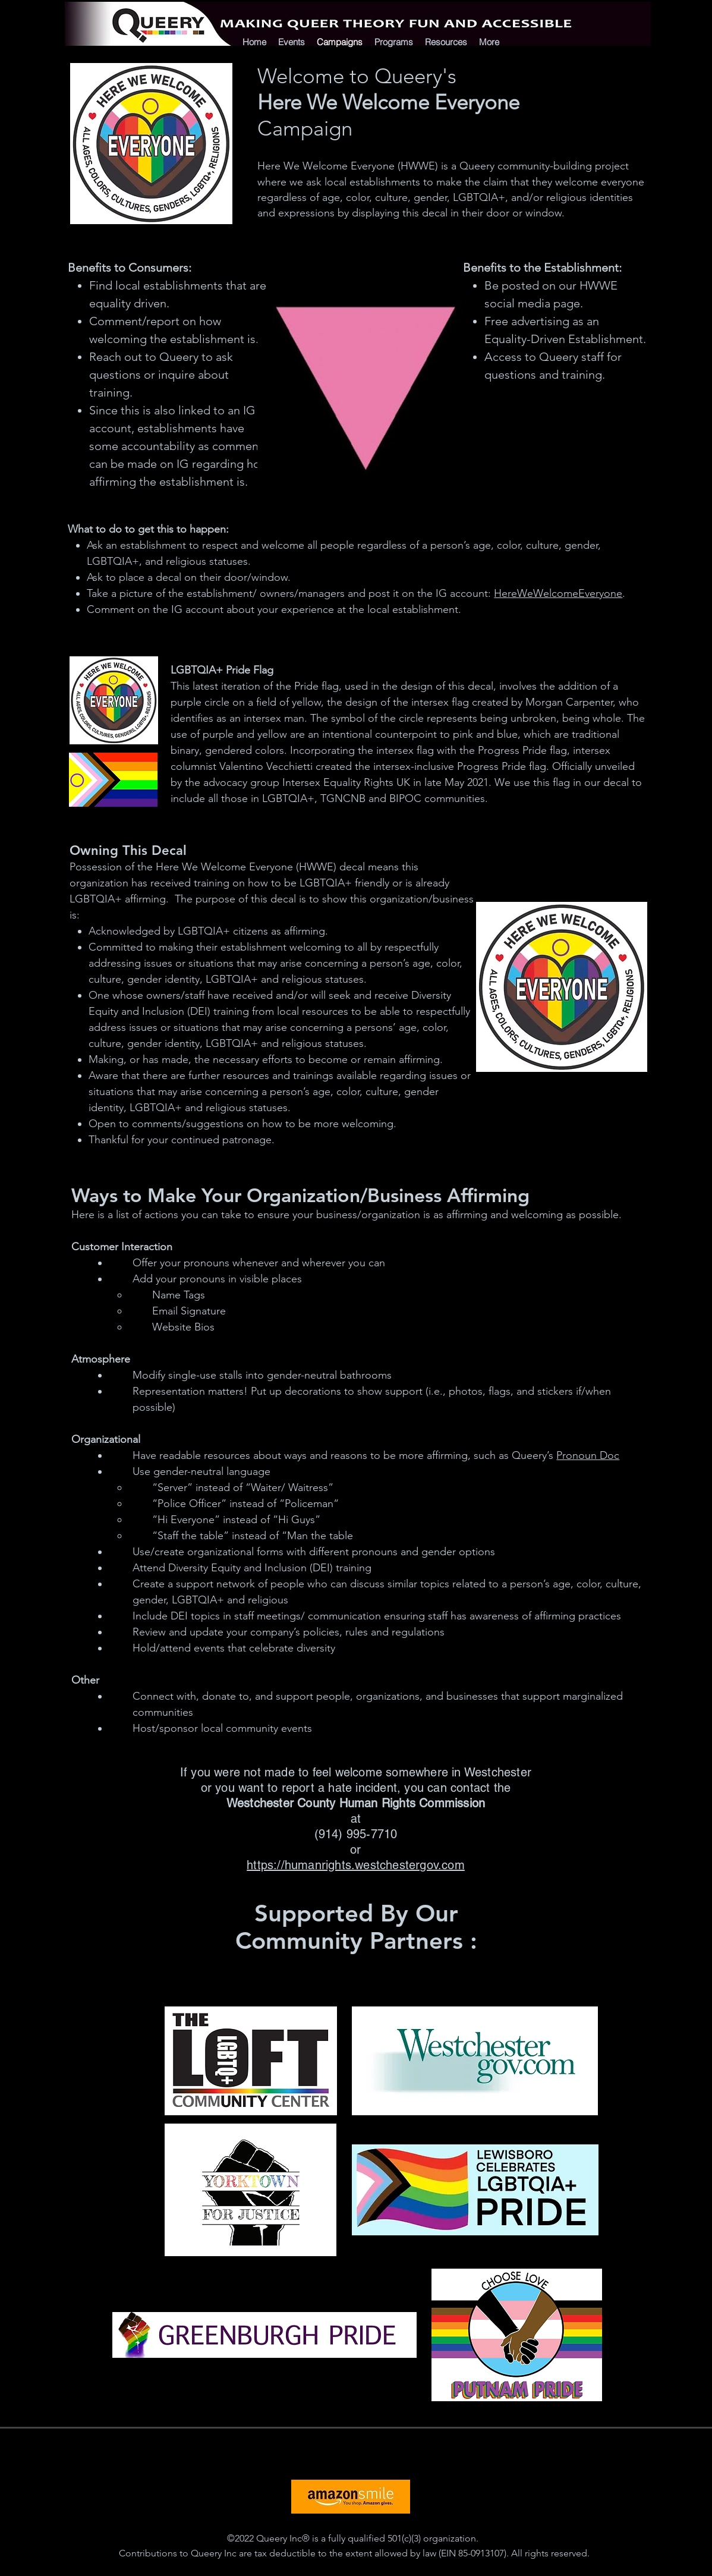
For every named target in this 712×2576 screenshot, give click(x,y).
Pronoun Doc (587, 1455)
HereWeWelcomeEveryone (558, 593)
